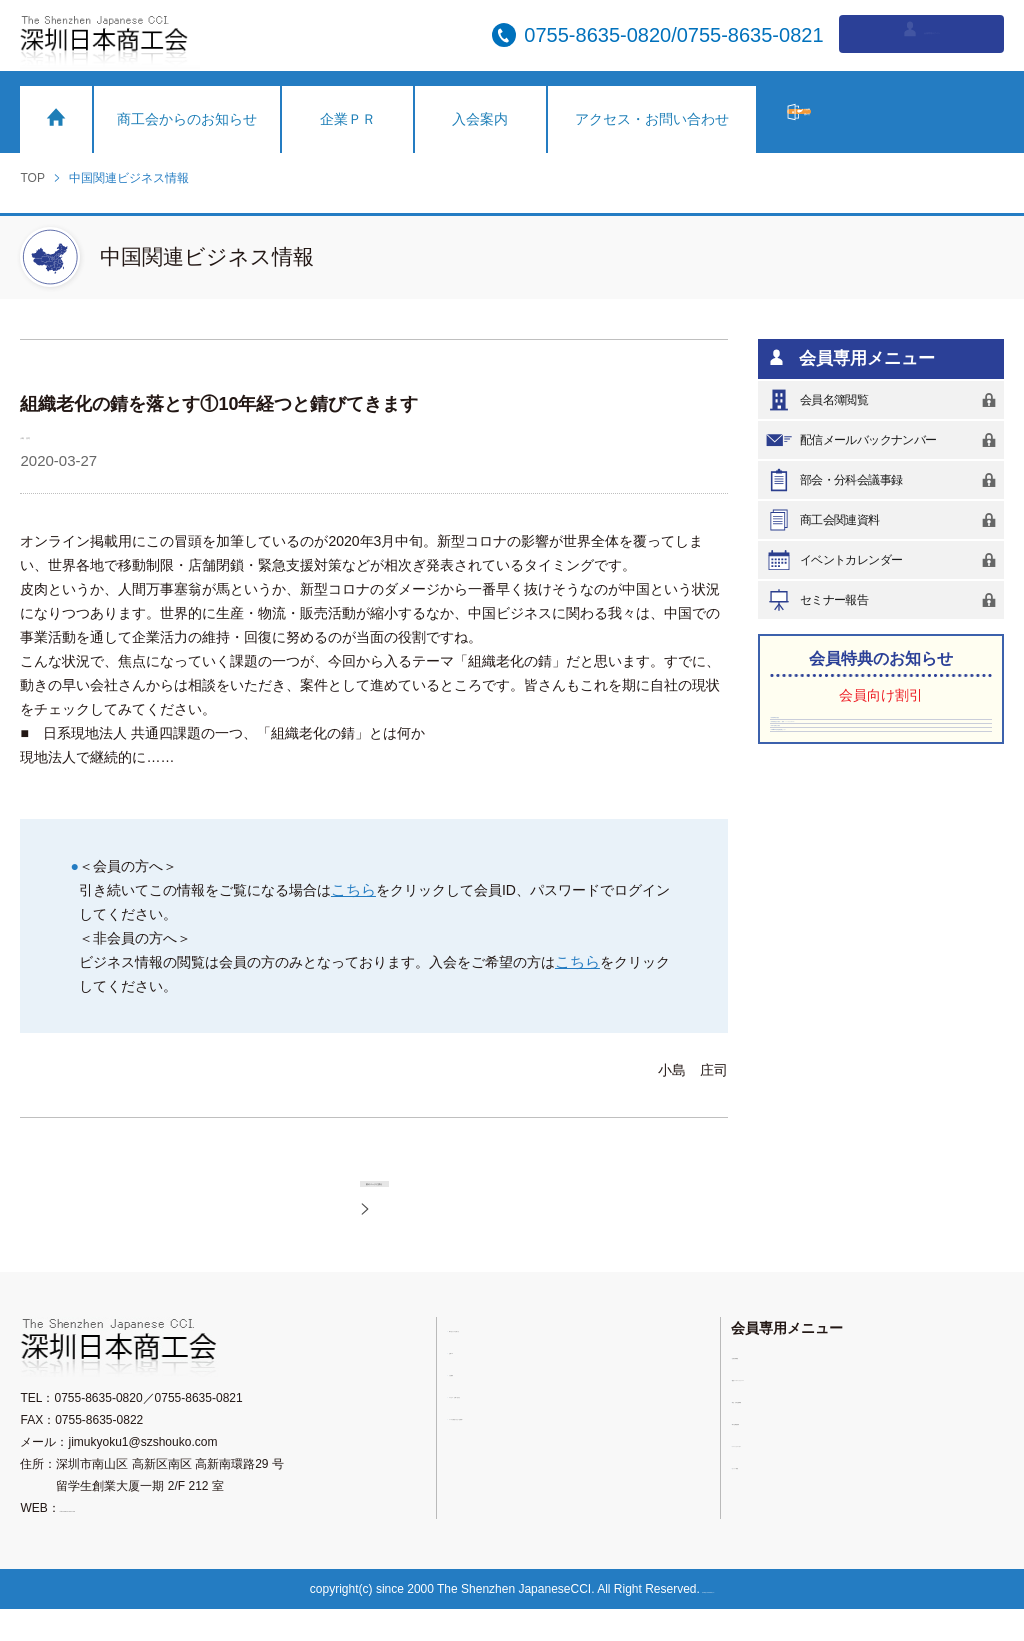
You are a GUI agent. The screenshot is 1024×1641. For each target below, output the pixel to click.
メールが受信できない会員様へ (538, 1448)
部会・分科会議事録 (884, 480)
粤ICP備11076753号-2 (717, 1621)
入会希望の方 (895, 112)
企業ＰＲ (348, 119)
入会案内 (480, 119)
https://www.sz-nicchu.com (130, 1540)
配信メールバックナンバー (884, 440)
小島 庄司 (57, 433)
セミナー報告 (884, 600)
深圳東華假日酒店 (820, 730)
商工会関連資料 (884, 520)
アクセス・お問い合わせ (652, 119)
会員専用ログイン (920, 33)
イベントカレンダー (884, 560)
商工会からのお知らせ (187, 119)
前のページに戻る (398, 1195)
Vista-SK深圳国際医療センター (851, 845)
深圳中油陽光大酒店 (825, 816)
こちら (352, 890)
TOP (32, 178)
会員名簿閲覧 (884, 400)
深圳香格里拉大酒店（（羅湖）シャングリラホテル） (879, 773)
